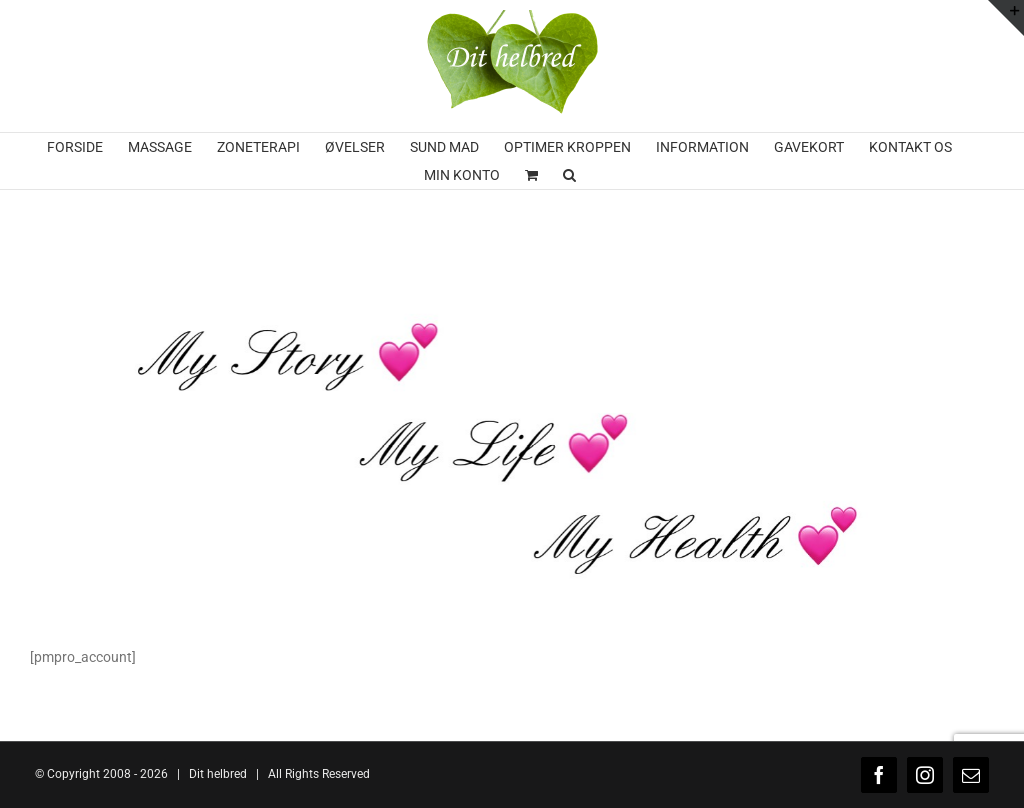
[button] (569, 175)
